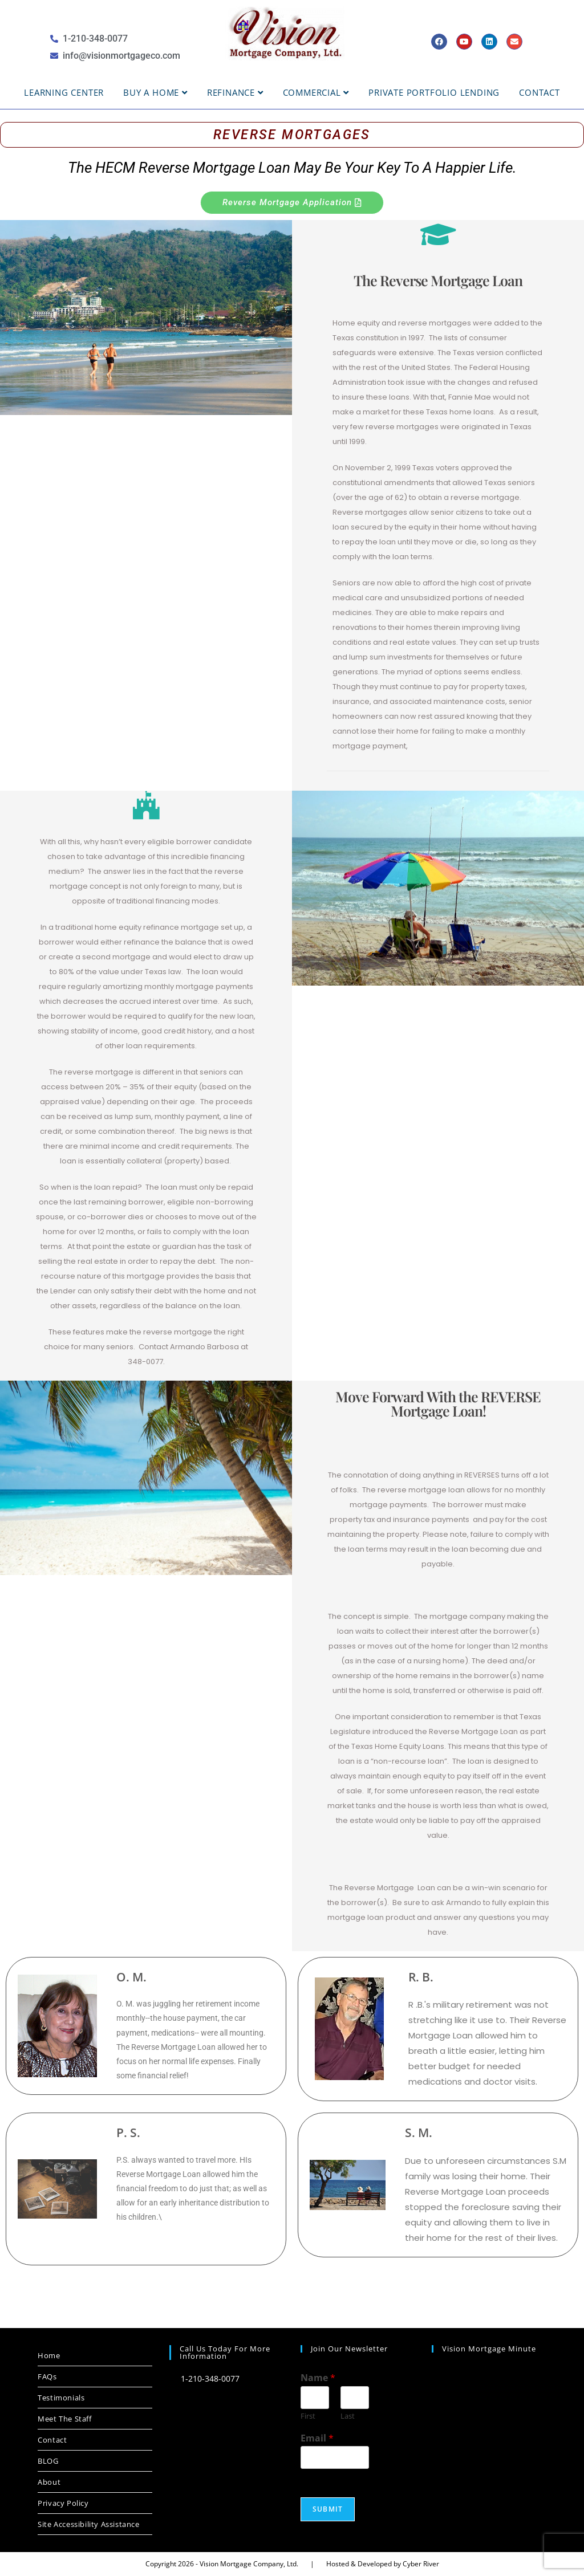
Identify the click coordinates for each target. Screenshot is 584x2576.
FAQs (47, 2376)
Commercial (316, 92)
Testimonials (61, 2397)
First (308, 2416)
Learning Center (64, 92)
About (49, 2482)
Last (347, 2416)
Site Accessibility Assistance (88, 2524)
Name (318, 2378)
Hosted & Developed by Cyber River (382, 2564)
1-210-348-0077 (204, 2378)
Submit (328, 2509)
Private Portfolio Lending (434, 92)
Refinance (235, 92)
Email (317, 2438)
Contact (539, 92)
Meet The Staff (64, 2419)
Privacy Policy (63, 2503)
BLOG (48, 2461)
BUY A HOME (155, 92)
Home (49, 2355)
